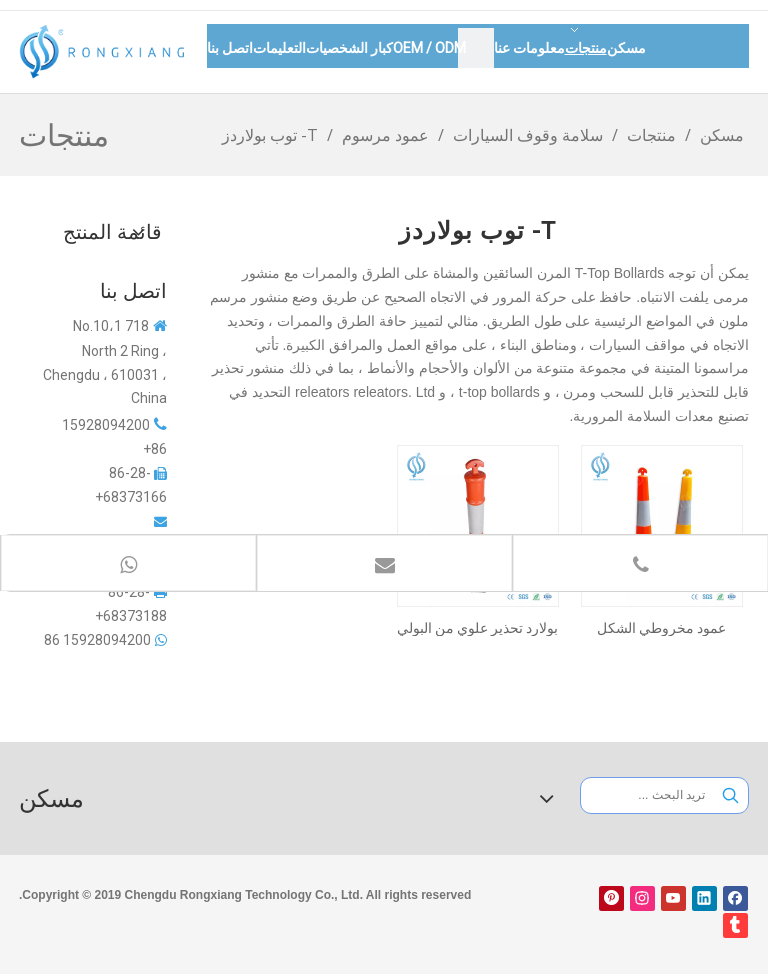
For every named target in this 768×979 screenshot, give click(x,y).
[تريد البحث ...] (647, 795)
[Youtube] (673, 898)
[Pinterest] (611, 898)
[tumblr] (735, 925)
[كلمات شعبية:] (730, 795)
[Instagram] (642, 898)
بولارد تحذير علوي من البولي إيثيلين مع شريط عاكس (477, 628)
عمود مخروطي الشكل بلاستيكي (661, 628)
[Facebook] (735, 898)
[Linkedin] (704, 898)
